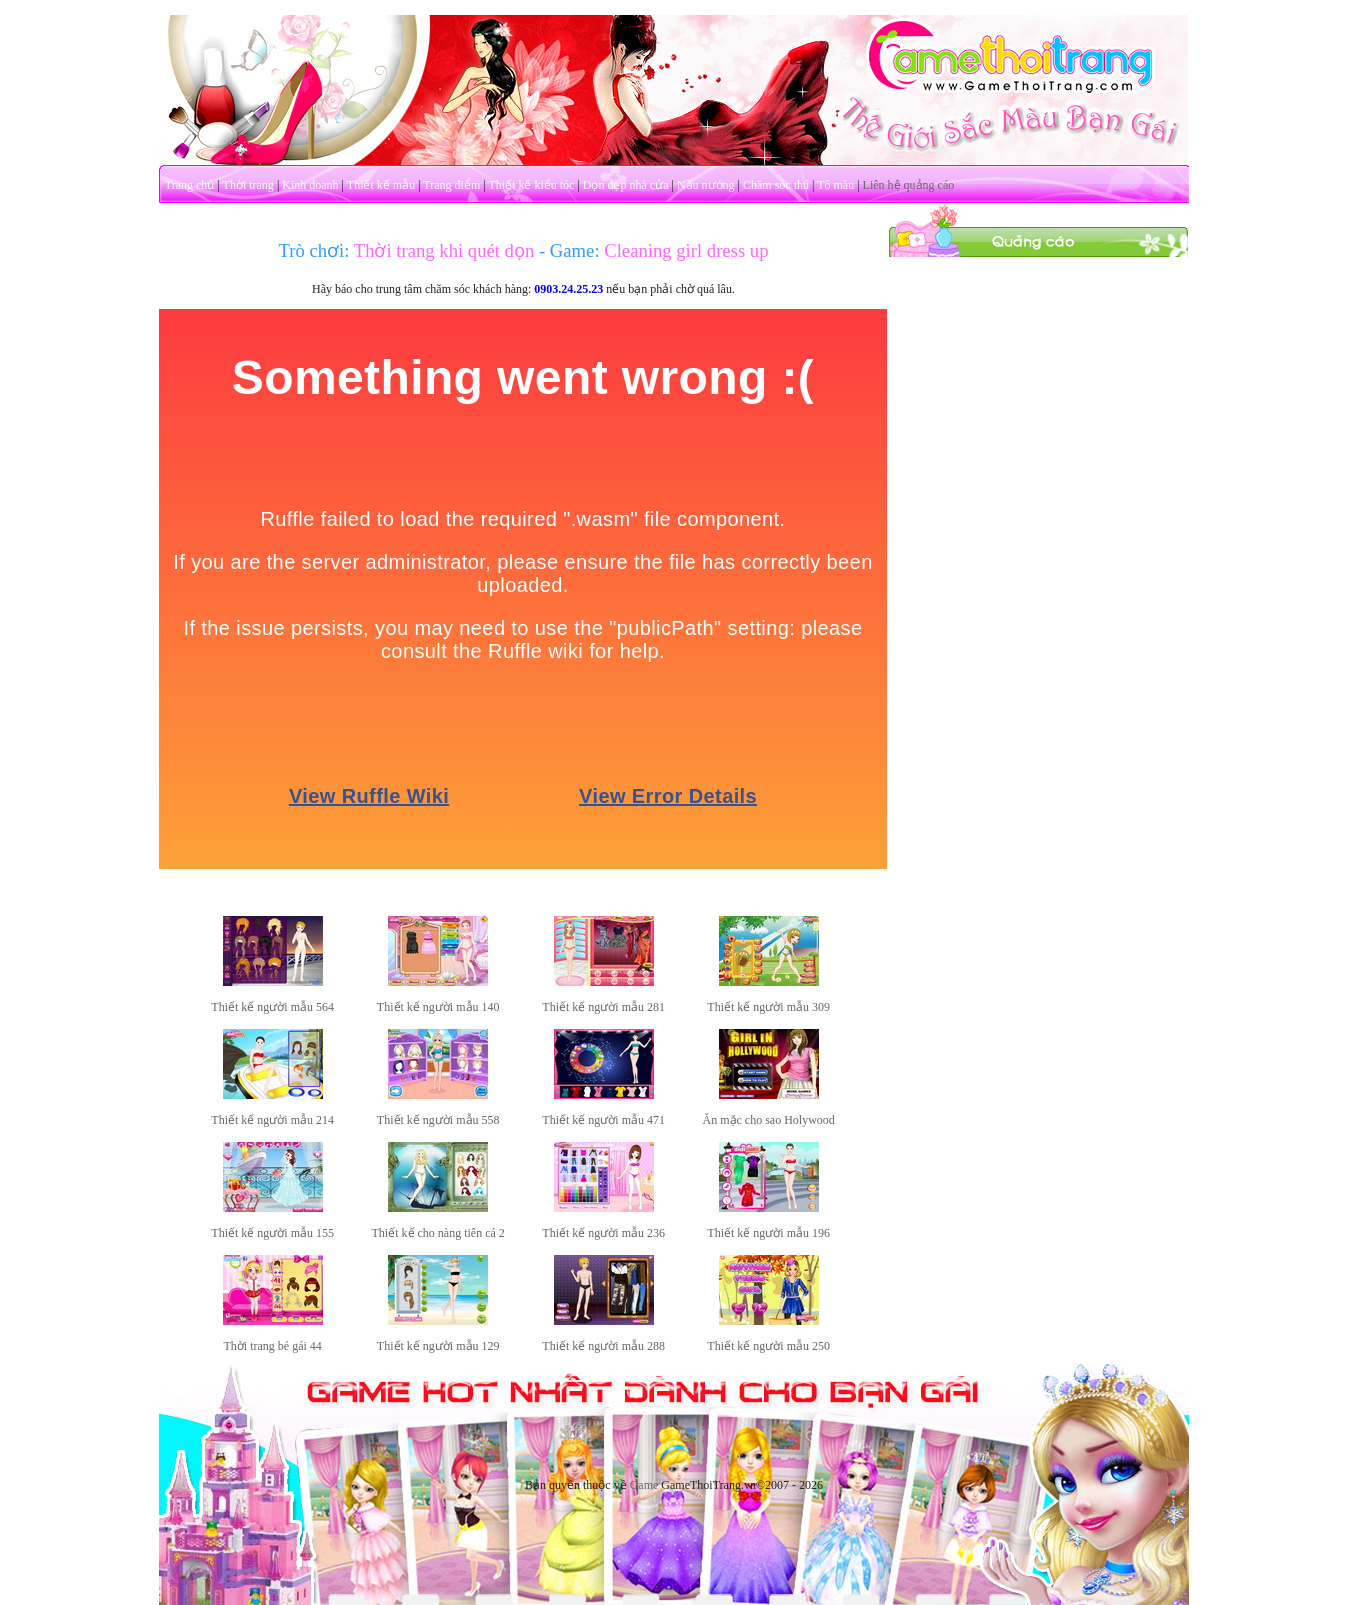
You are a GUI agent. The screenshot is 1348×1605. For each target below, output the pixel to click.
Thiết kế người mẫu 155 (272, 1233)
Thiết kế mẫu (381, 185)
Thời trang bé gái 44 (273, 1346)
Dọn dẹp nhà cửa (626, 185)
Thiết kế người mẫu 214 (272, 1120)
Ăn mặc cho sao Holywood (769, 1120)
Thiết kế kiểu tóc (531, 185)
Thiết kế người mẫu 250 (768, 1346)
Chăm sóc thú (776, 185)
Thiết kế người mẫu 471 (603, 1120)
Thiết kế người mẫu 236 (603, 1233)
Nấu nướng (706, 185)
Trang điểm (451, 185)
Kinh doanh (310, 185)
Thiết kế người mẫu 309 (768, 1007)
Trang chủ (190, 185)
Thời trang (248, 185)
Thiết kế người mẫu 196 (768, 1233)
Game (644, 1485)
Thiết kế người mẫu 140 (438, 1007)
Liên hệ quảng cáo (909, 185)
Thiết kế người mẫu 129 (438, 1346)
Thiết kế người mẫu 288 (603, 1346)
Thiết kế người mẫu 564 (272, 1007)
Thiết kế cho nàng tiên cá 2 (438, 1233)
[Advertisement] (1039, 558)
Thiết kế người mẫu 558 (438, 1120)
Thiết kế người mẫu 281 (603, 1007)
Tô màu (835, 185)
